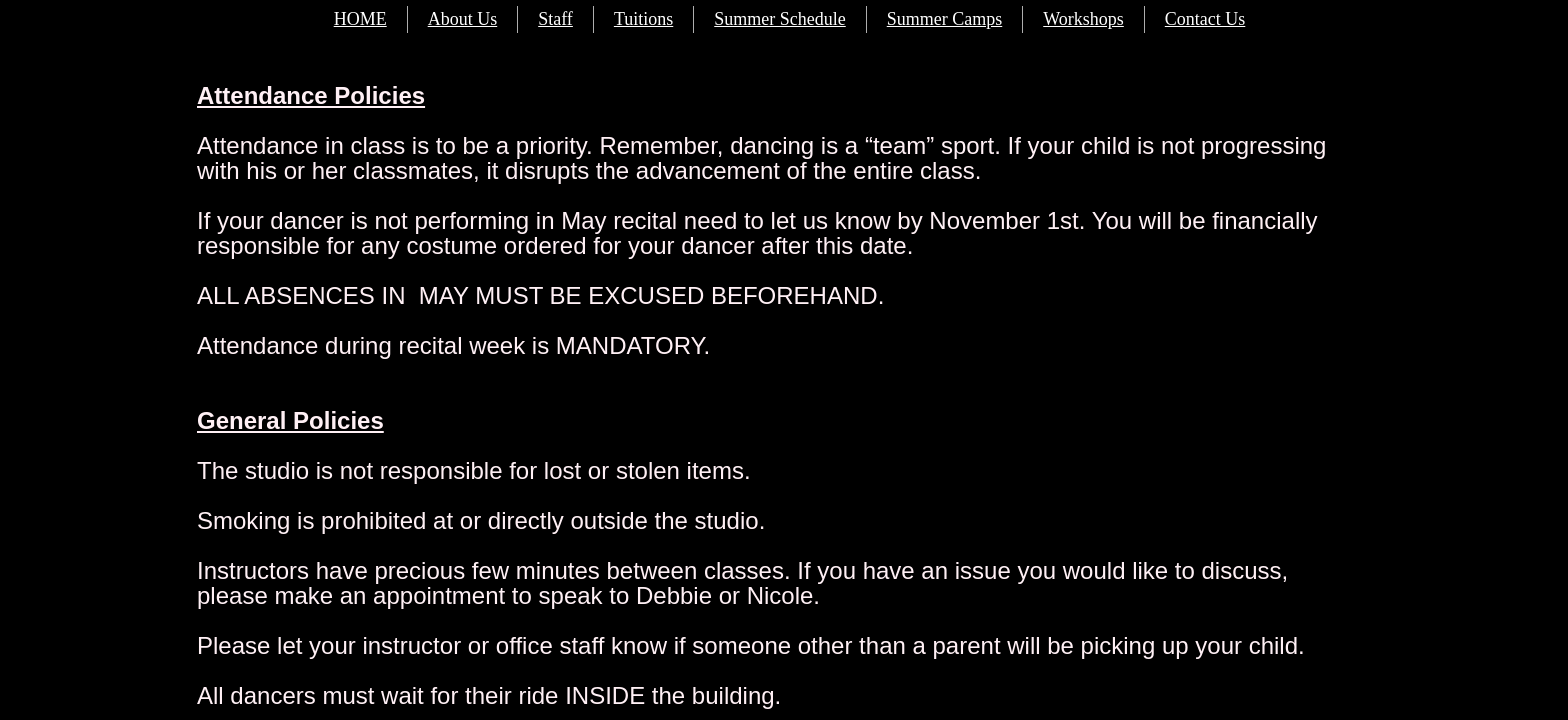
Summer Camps (945, 19)
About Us (463, 19)
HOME (360, 19)
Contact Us (1205, 19)
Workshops (1083, 19)
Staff (555, 19)
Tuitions (643, 19)
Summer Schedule (779, 19)
